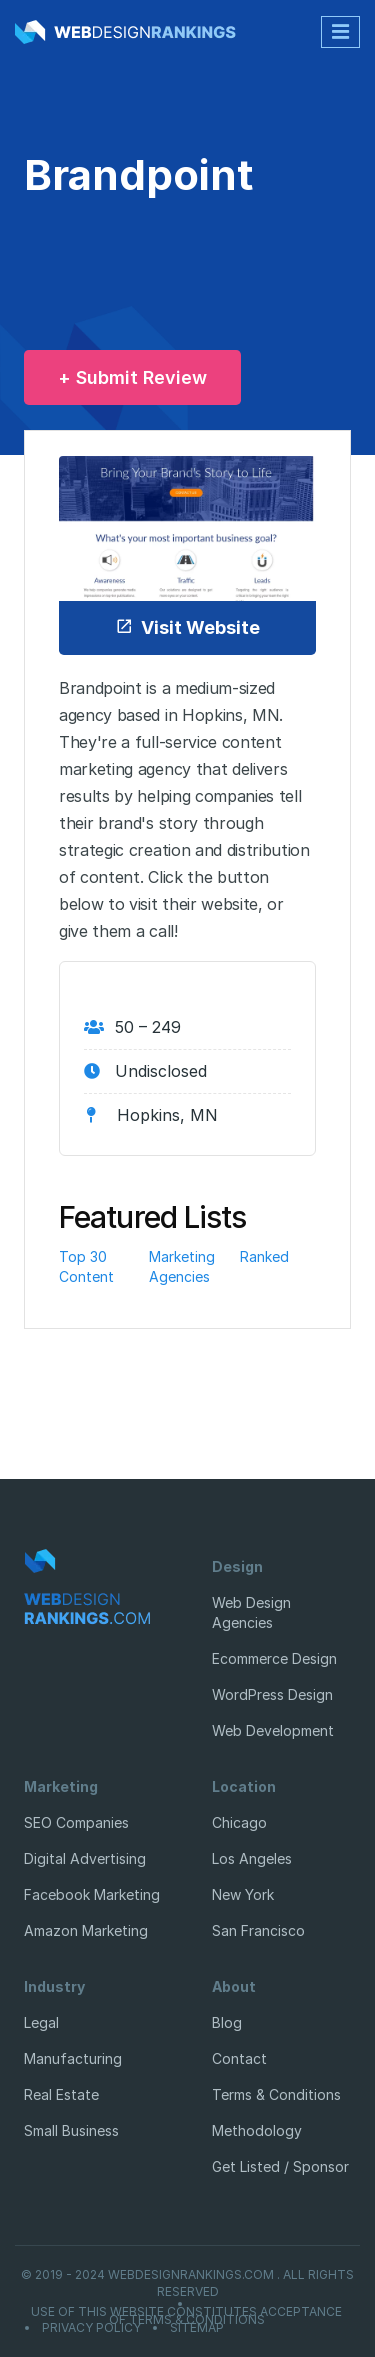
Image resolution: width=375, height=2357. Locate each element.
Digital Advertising (85, 1858)
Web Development (273, 1730)
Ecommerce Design (274, 1658)
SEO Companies (76, 1822)
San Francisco (258, 1930)
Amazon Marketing (86, 1930)
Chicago (239, 1822)
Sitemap (197, 2328)
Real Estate (61, 2094)
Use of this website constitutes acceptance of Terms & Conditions (186, 2316)
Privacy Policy (91, 2328)
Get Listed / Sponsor (280, 2166)
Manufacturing (73, 2058)
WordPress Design (272, 1694)
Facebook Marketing (92, 1894)
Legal (41, 2022)
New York (243, 1894)
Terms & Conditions (276, 2094)
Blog (227, 2022)
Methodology (257, 2130)
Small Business (71, 2130)
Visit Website (187, 627)
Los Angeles (252, 1858)
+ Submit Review (132, 377)
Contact (239, 2058)
